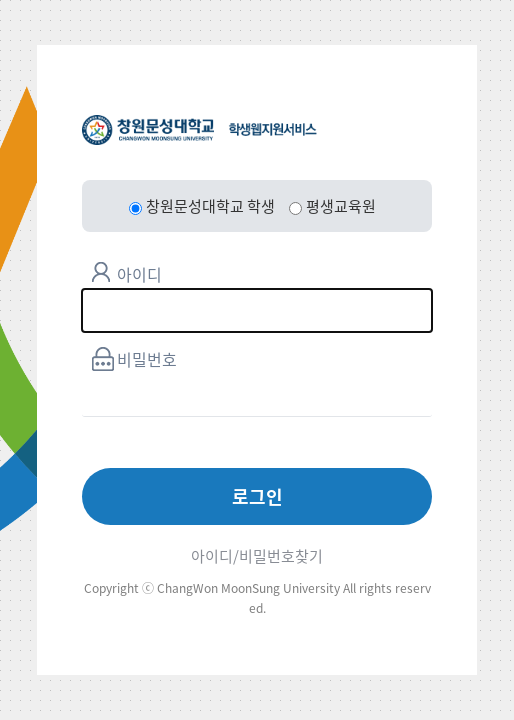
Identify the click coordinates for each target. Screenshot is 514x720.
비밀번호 (147, 359)
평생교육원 (332, 206)
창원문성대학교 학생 (202, 206)
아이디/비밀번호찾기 (257, 556)
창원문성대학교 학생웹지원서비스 (199, 130)
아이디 (139, 274)
